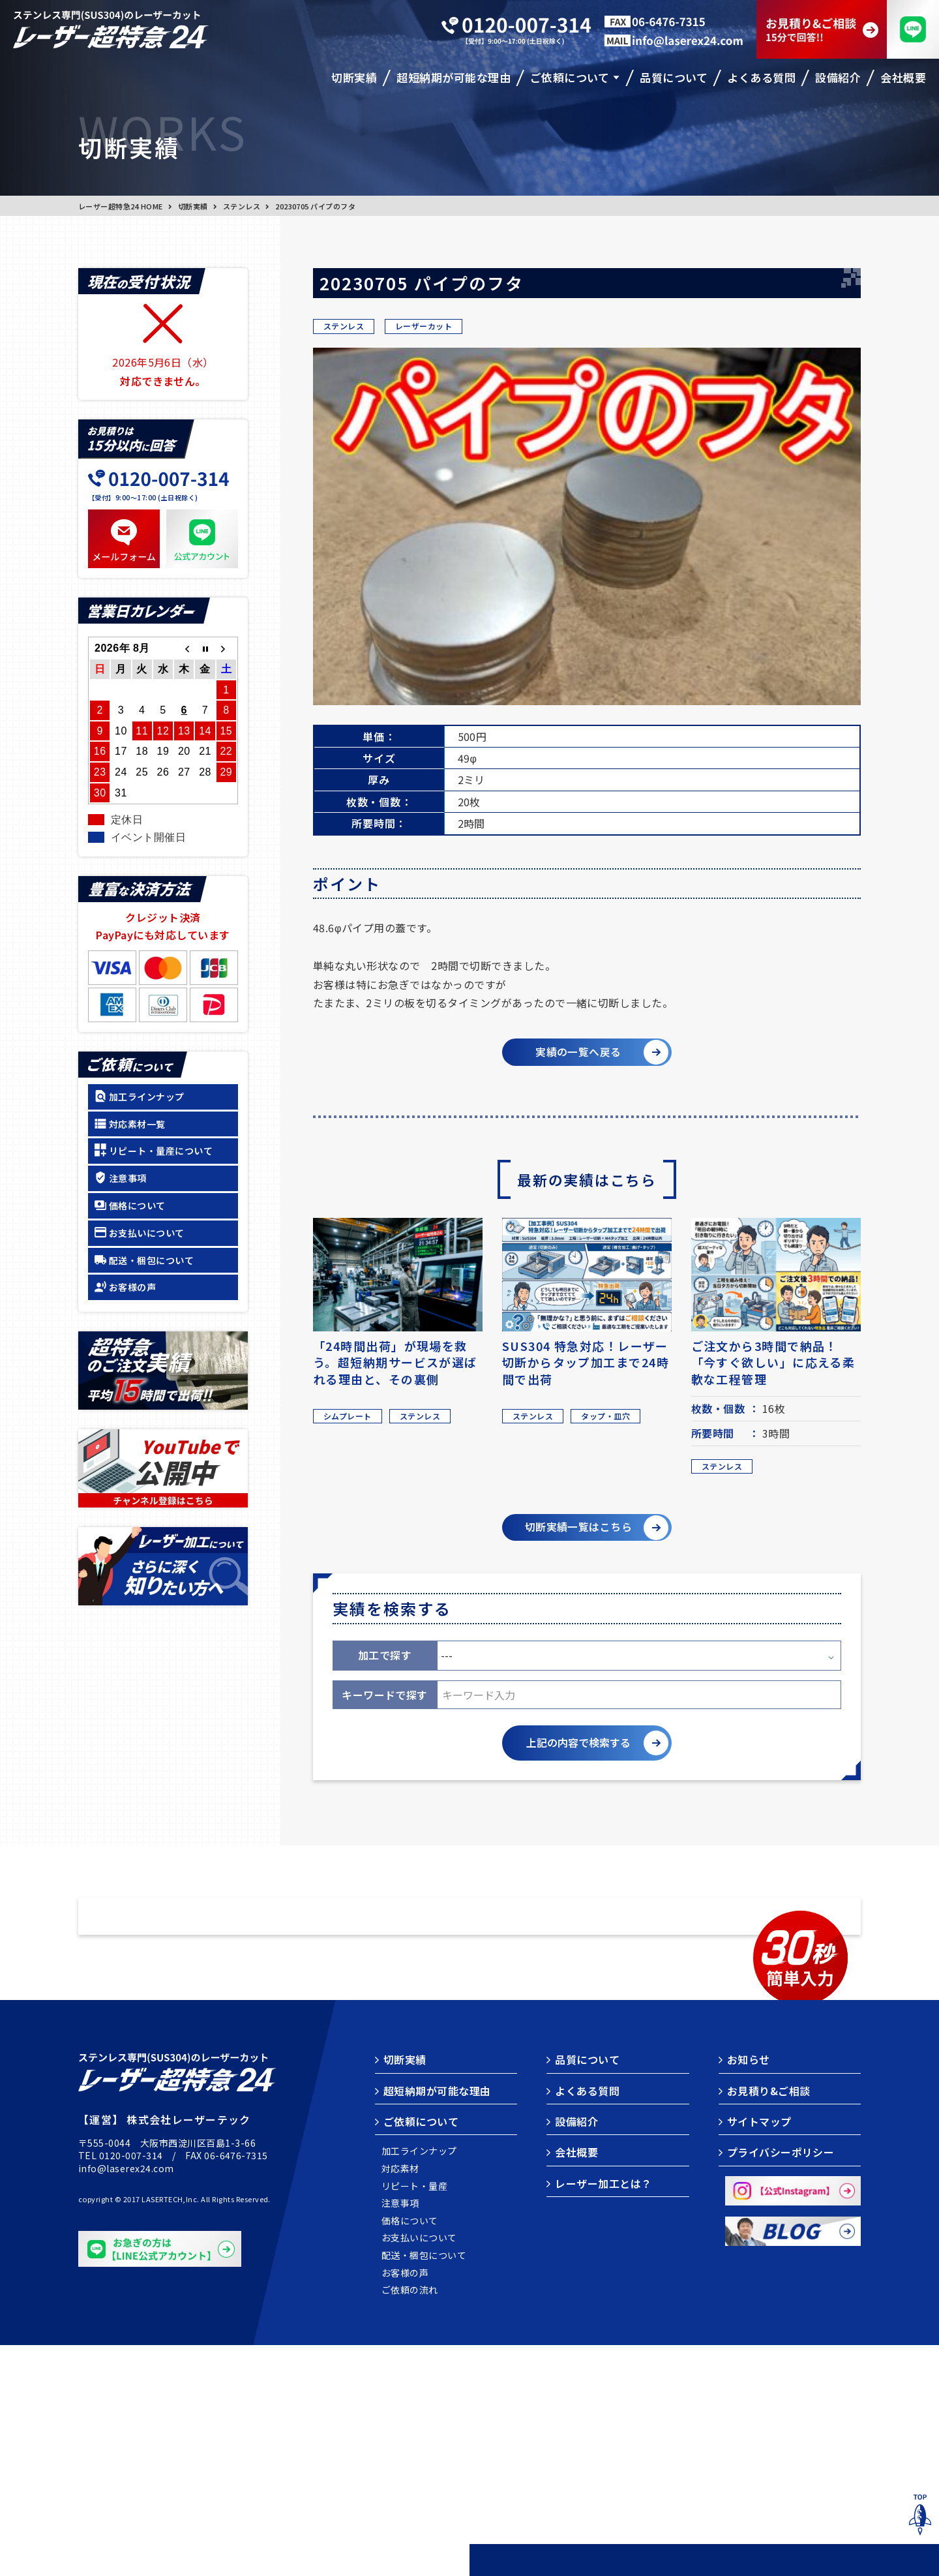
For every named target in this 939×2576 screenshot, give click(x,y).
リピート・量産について (161, 1150)
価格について (137, 1205)
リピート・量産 (414, 2417)
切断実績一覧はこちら (575, 1532)
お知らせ (748, 2290)
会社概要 (576, 2383)
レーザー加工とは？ (603, 2414)
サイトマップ (759, 2352)
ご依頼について (420, 2352)
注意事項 (128, 1178)
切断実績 (193, 206)
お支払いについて (147, 1232)
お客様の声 (132, 1287)
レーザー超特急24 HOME (120, 206)
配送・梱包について (151, 1260)
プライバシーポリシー (781, 2383)
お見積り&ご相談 (769, 2321)
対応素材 (400, 2399)
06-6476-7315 (236, 2386)
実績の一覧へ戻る (576, 1053)
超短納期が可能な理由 (437, 2321)
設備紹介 (576, 2352)
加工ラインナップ (147, 1096)
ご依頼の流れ (409, 2521)
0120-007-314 (131, 2386)
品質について (587, 2290)
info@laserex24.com (126, 2399)
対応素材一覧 (137, 1123)
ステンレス (241, 206)
